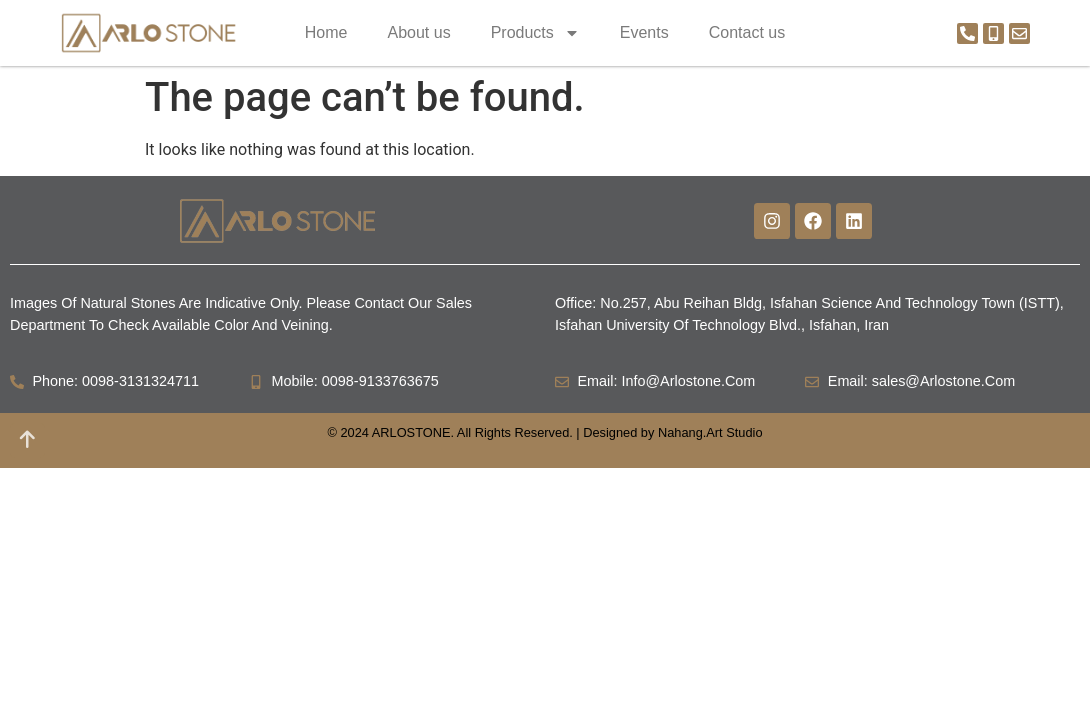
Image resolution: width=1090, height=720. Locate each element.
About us (418, 32)
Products (535, 33)
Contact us (747, 32)
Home (326, 32)
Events (644, 32)
